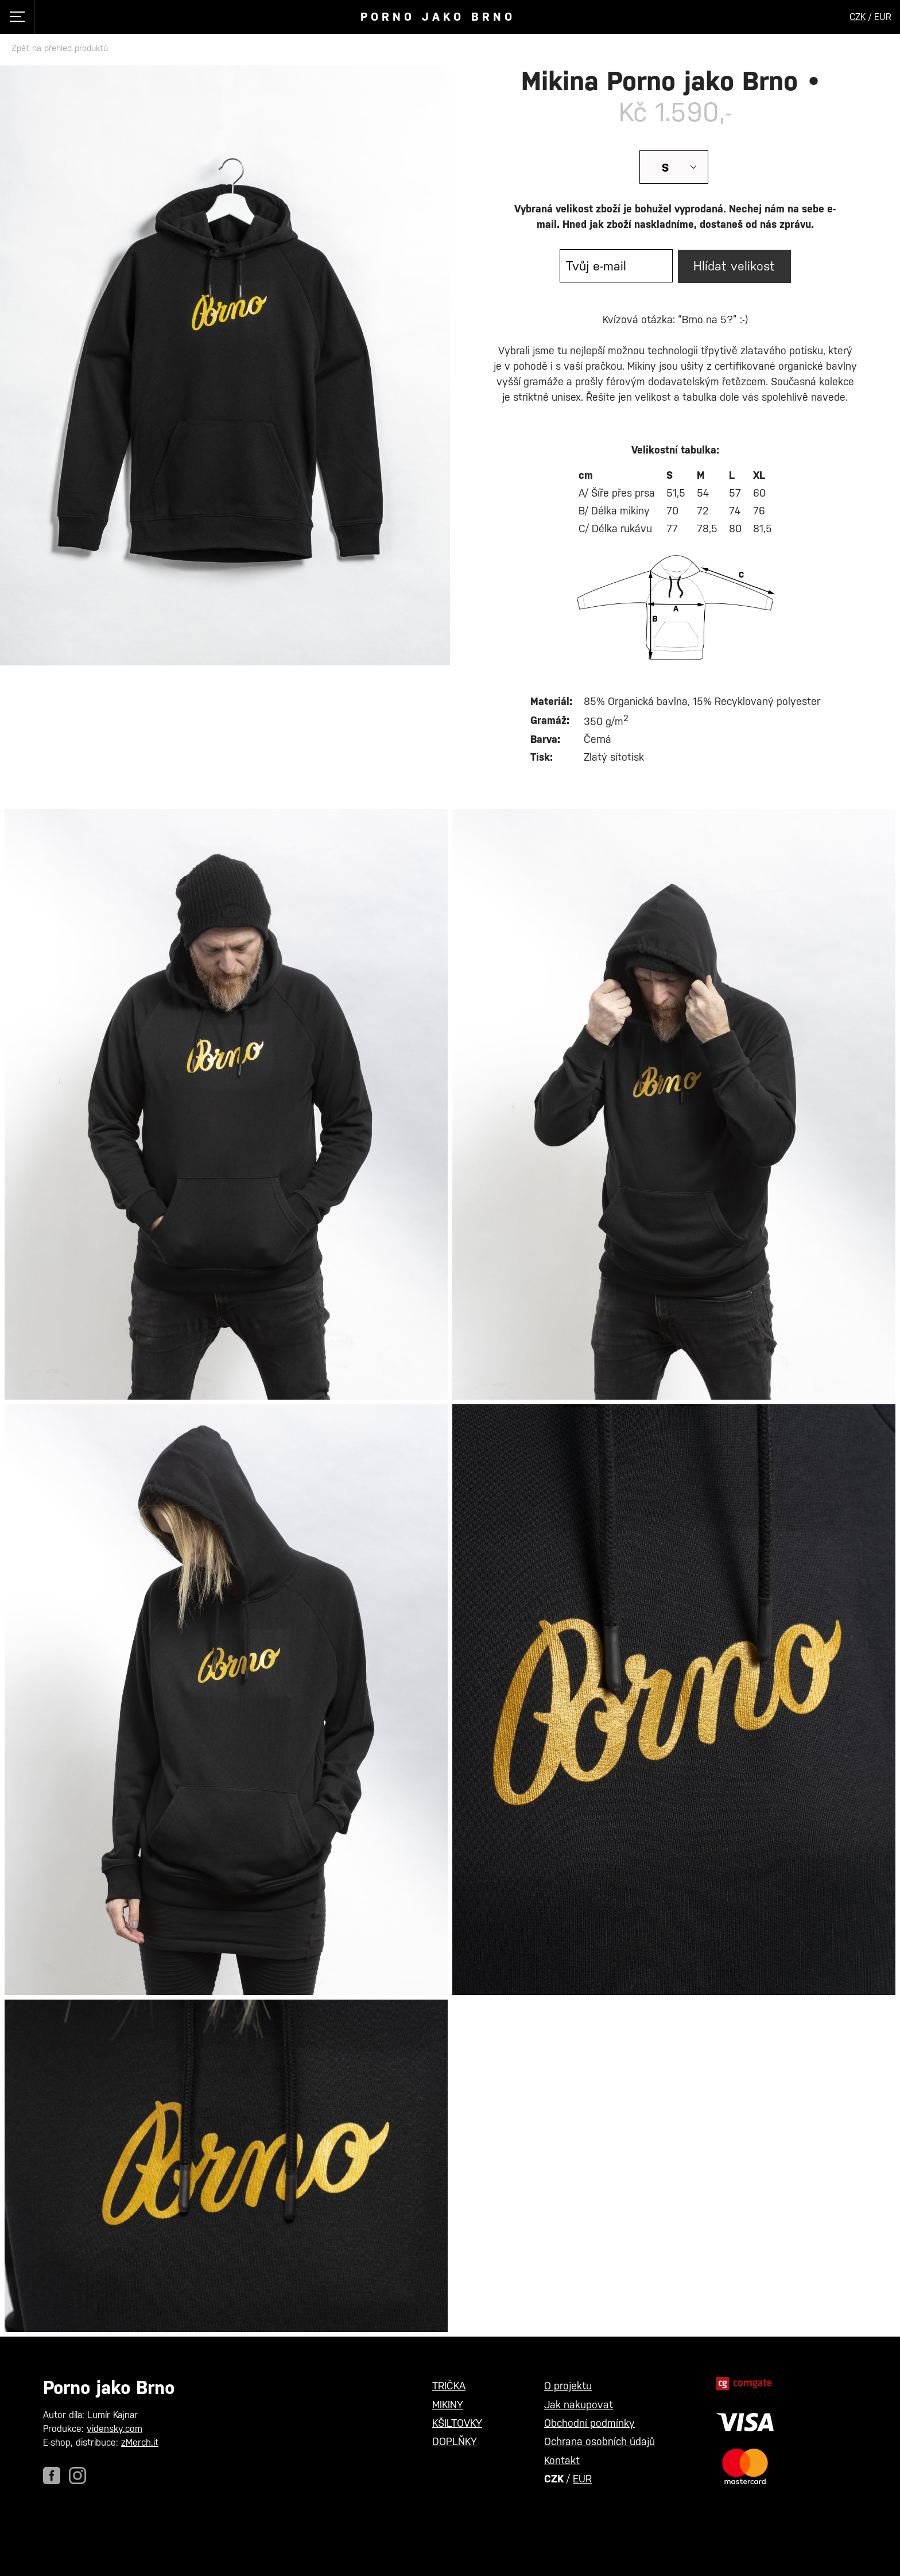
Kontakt (562, 2460)
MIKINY (447, 2405)
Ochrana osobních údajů (599, 2441)
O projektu (568, 2386)
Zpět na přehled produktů (59, 48)
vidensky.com (114, 2428)
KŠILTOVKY (457, 2423)
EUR (582, 2479)
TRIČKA (448, 2386)
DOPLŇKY (454, 2441)
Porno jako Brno (437, 17)
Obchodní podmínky (589, 2423)
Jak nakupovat (578, 2405)
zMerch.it (139, 2442)
